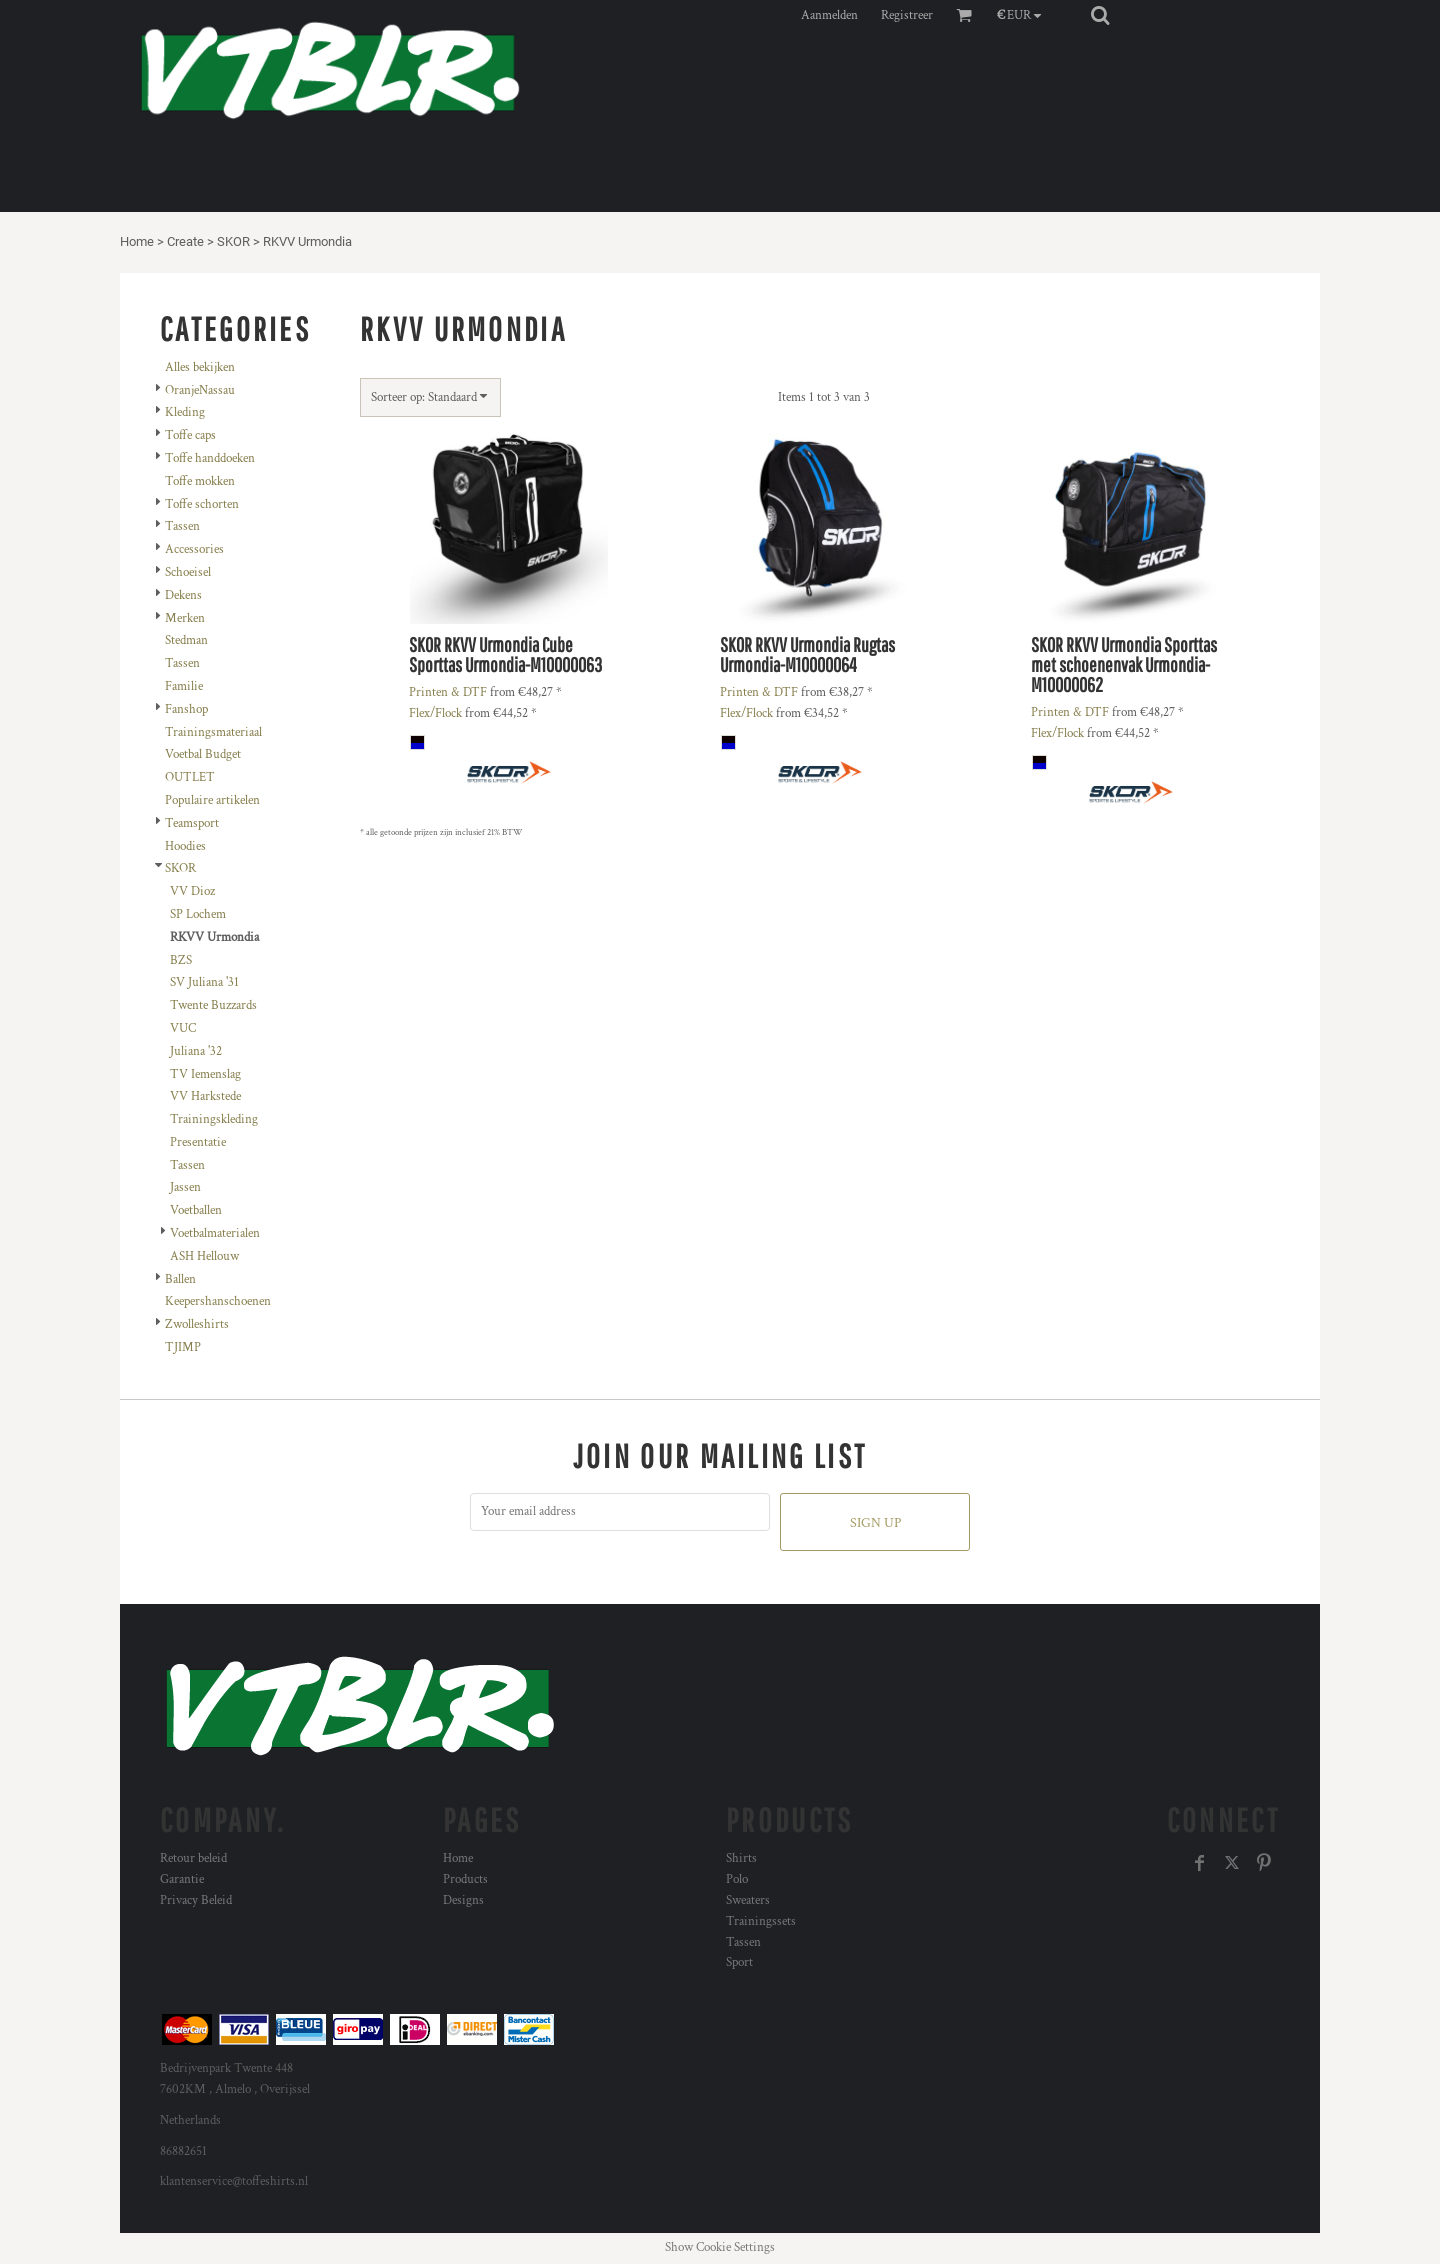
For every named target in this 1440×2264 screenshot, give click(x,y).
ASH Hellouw (204, 1256)
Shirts (741, 1858)
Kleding (185, 412)
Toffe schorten (202, 504)
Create (185, 241)
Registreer (907, 15)
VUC (183, 1028)
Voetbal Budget (203, 754)
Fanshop (186, 709)
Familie (184, 686)
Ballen (180, 1279)
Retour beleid (193, 1858)
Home (137, 241)
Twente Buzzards (213, 1005)
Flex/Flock (435, 713)
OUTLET (190, 777)
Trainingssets (761, 1921)
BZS (181, 960)
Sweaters (748, 1900)
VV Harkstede (205, 1096)
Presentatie (198, 1142)
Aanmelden (829, 15)
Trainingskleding (214, 1119)
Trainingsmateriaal (213, 732)
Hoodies (185, 846)
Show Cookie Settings (720, 2247)
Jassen (185, 1187)
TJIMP (183, 1347)
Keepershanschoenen (218, 1301)
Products (465, 1879)
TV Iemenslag (205, 1074)
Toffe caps (190, 435)
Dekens (183, 595)
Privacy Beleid (196, 1900)
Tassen (182, 526)
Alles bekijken (200, 367)
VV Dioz (192, 891)
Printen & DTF (448, 692)
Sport (739, 1962)
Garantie (182, 1879)
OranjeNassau (200, 390)
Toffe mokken (200, 481)
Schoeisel (188, 572)
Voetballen (196, 1210)
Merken (185, 618)
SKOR (233, 241)
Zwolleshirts (197, 1324)
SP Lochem (198, 914)
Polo (737, 1879)
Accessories (194, 549)
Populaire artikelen (212, 800)
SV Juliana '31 (204, 982)
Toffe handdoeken (210, 458)
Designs (463, 1900)
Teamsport (192, 823)
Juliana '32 (196, 1051)
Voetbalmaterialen (215, 1233)
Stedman (186, 640)
